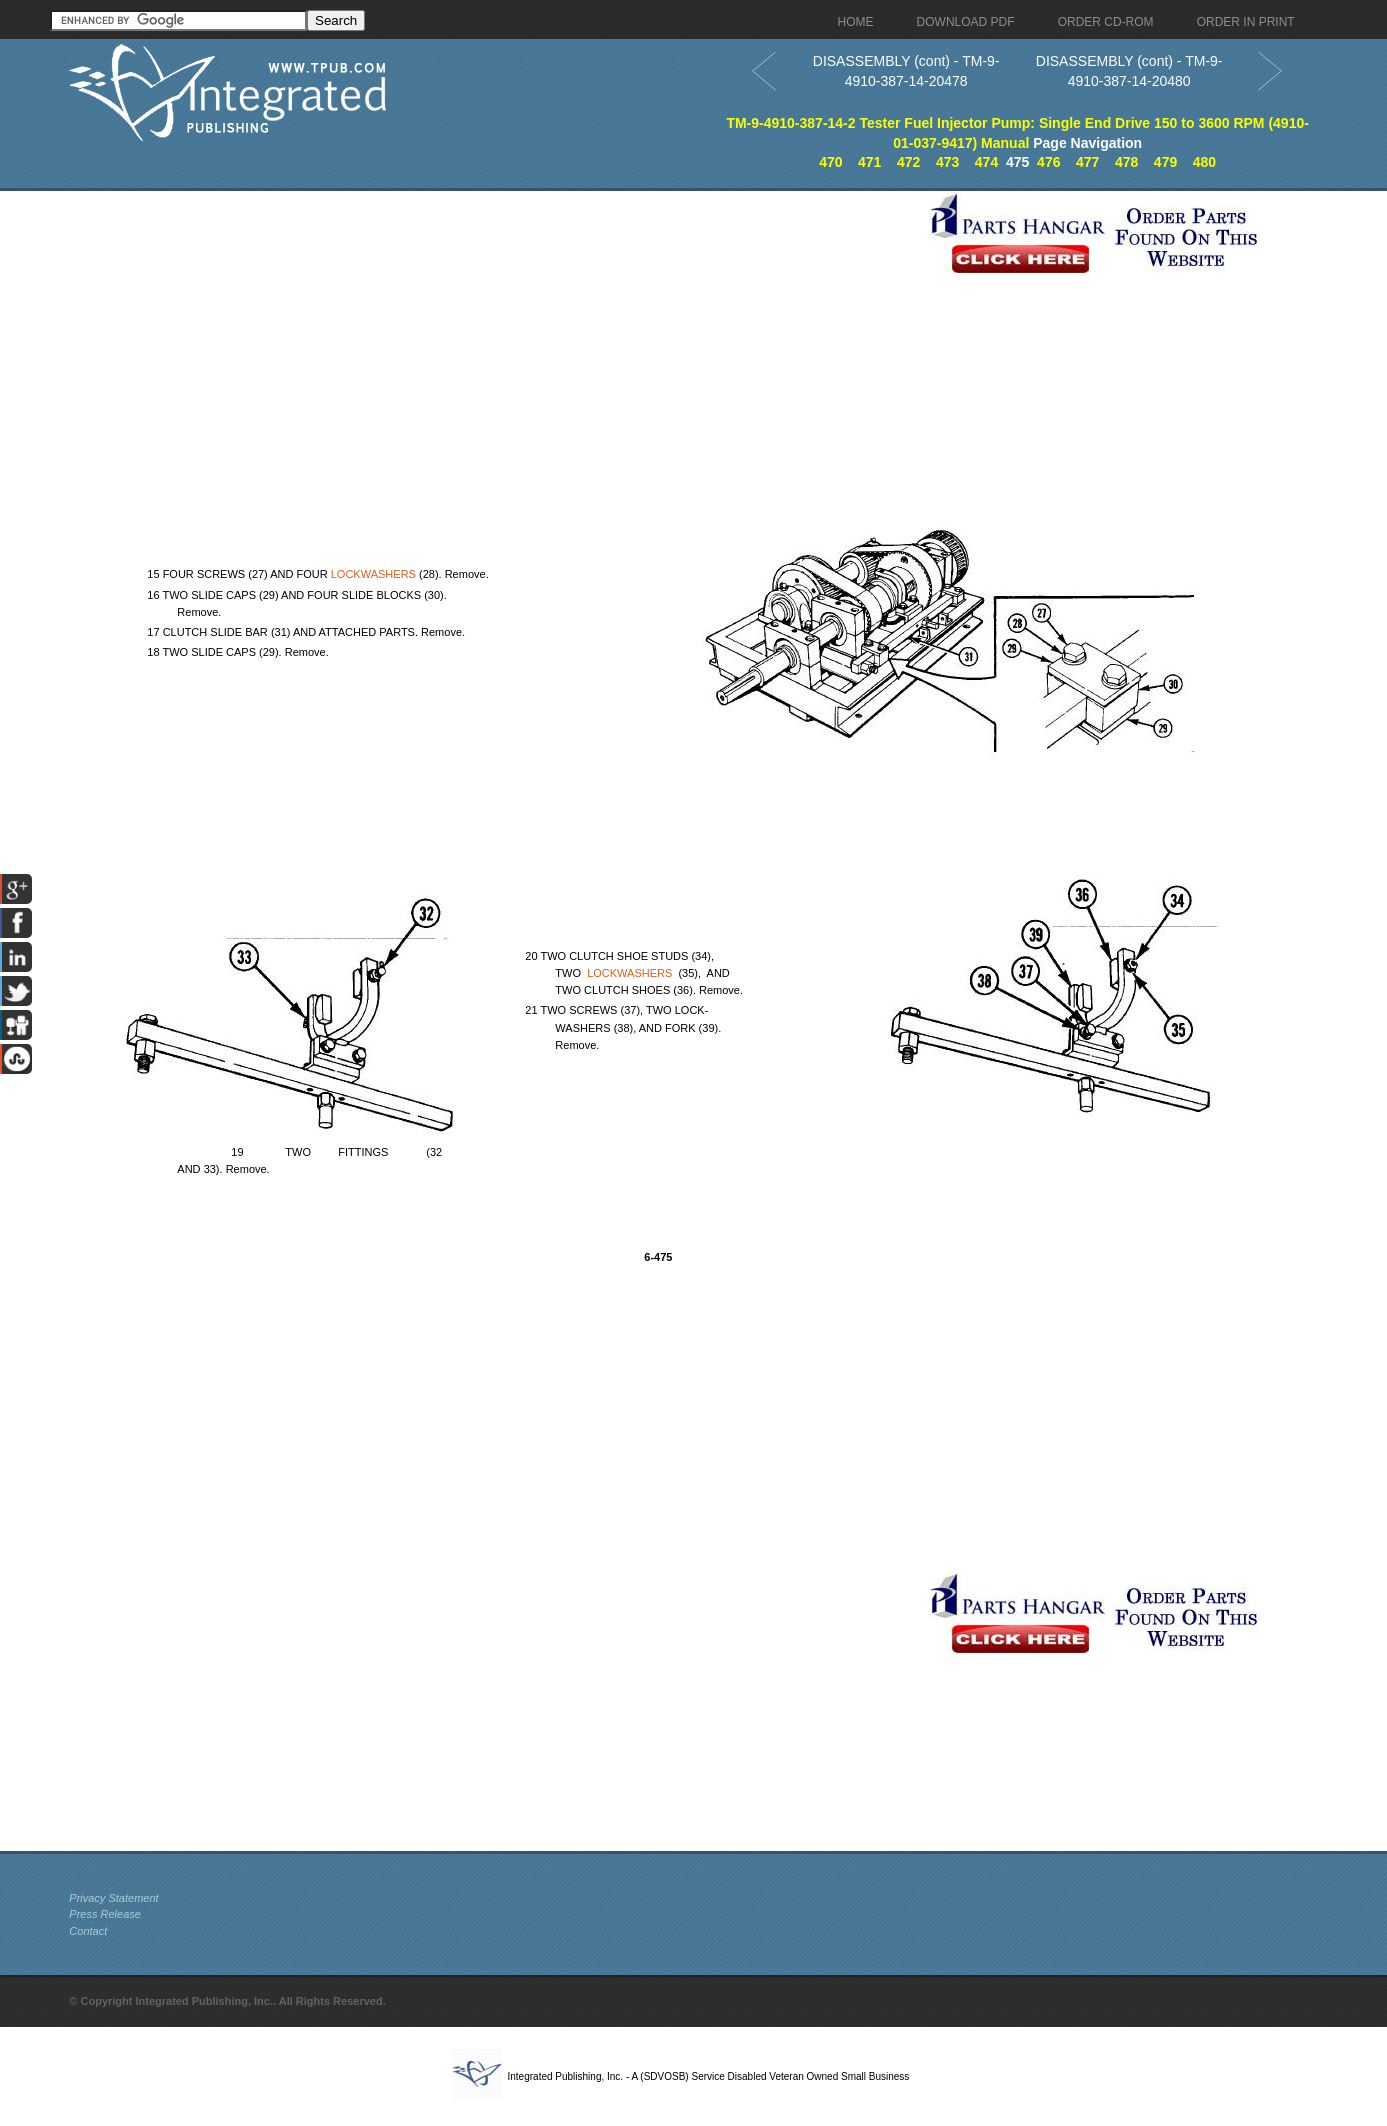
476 (1048, 162)
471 (869, 162)
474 (986, 162)
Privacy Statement (113, 1898)
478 (1126, 162)
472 (908, 162)
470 (830, 162)
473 (947, 162)
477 (1087, 162)
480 (1204, 162)
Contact (88, 1931)
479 (1165, 162)
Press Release (105, 1914)
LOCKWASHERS (373, 574)
